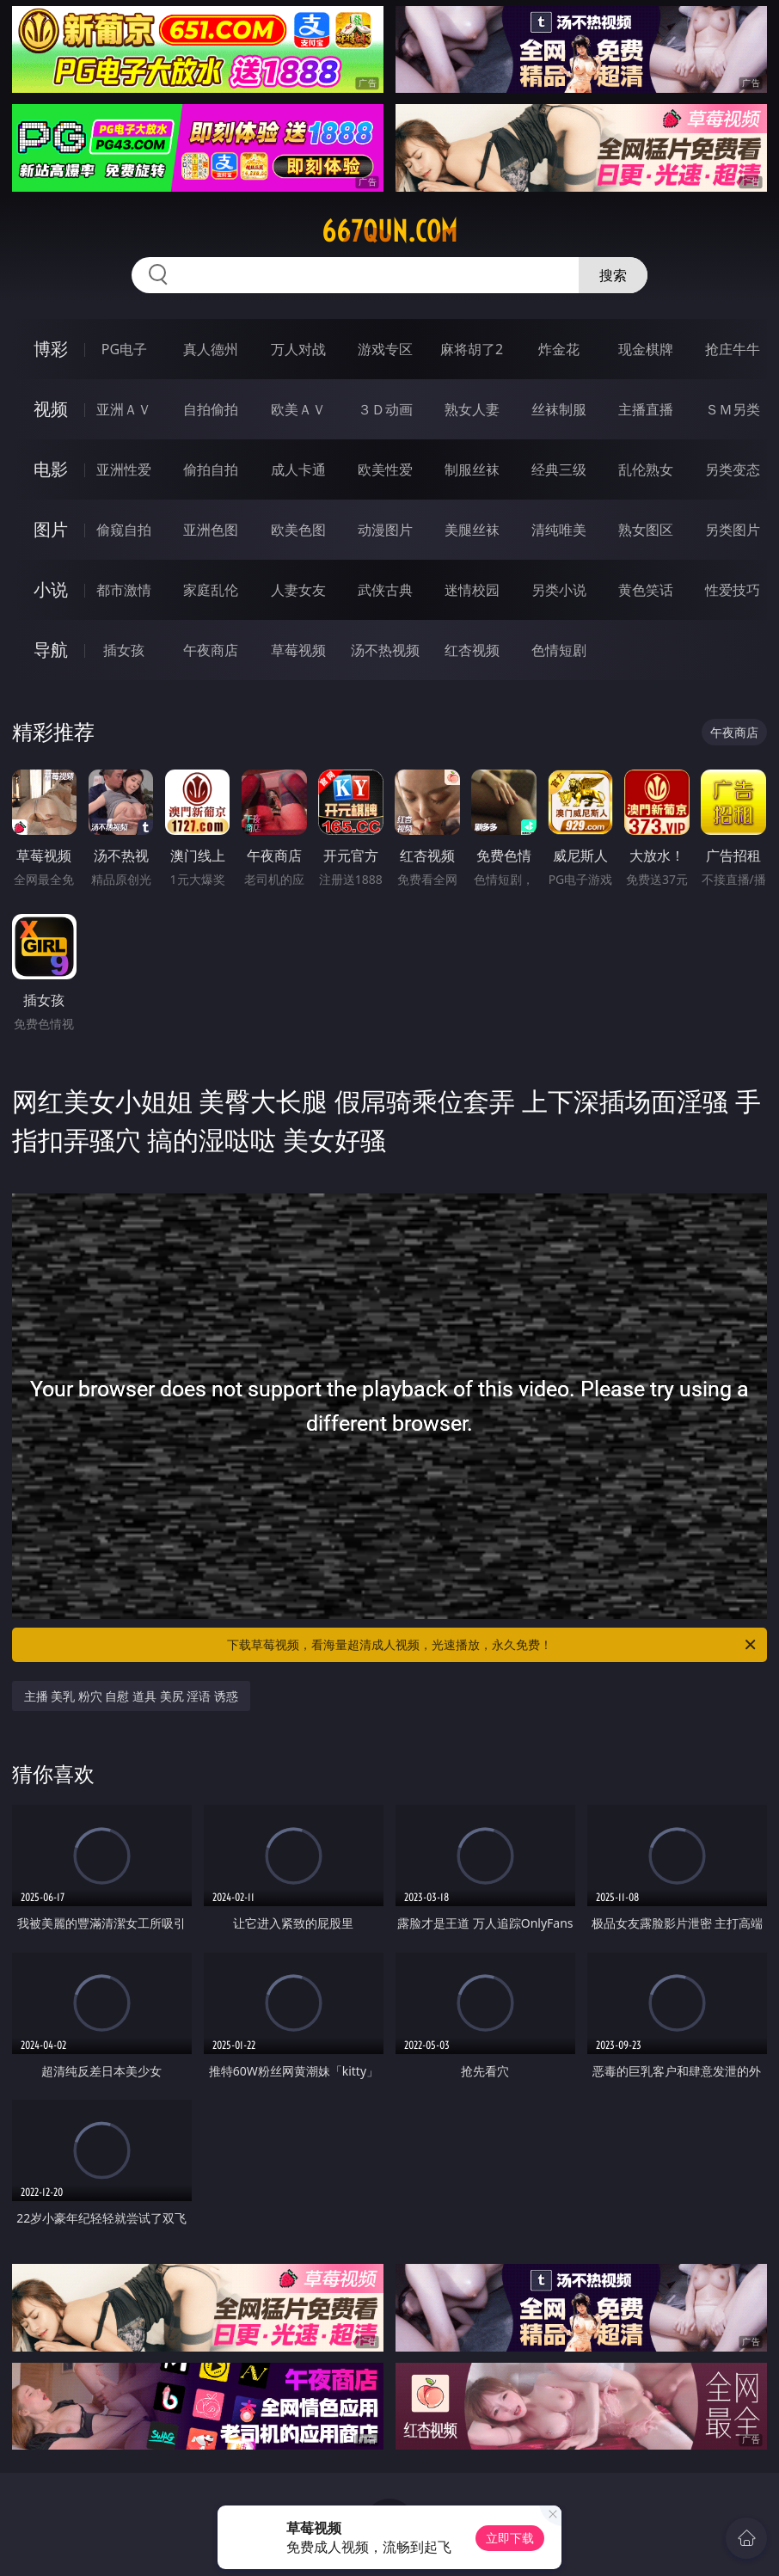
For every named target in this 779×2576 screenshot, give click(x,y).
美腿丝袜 (472, 529)
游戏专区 (385, 349)
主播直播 (645, 409)
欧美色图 (298, 529)
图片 (51, 529)
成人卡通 (298, 469)
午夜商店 (210, 650)
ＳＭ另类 (732, 409)
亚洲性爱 (123, 469)
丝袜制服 (558, 409)
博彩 (51, 348)
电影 (51, 469)
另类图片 (732, 529)
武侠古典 (385, 589)
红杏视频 (472, 650)
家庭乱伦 (210, 589)
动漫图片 (385, 529)
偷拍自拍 (210, 469)
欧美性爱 (385, 469)
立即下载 (510, 2538)
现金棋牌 (645, 349)
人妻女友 (298, 589)
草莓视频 (298, 650)
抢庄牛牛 (732, 349)
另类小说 (558, 589)
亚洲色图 (210, 529)
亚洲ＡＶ (123, 409)
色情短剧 (558, 650)
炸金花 (559, 349)
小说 (51, 589)
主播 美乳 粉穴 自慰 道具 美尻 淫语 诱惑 (131, 1696)
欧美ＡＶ (298, 409)
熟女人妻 (472, 409)
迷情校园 (472, 589)
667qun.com (389, 231)
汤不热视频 (385, 650)
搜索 (613, 275)
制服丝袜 (472, 469)
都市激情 (123, 589)
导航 (51, 649)
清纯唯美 (558, 529)
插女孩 (123, 650)
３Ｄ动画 (385, 409)
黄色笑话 (645, 589)
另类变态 (732, 469)
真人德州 (210, 349)
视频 (51, 408)
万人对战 (298, 349)
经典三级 (558, 469)
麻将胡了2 (471, 349)
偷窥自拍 (123, 529)
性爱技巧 (732, 589)
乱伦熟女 (645, 469)
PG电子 (124, 349)
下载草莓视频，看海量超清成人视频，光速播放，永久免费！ (492, 1645)
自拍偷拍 (210, 409)
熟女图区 (645, 529)
